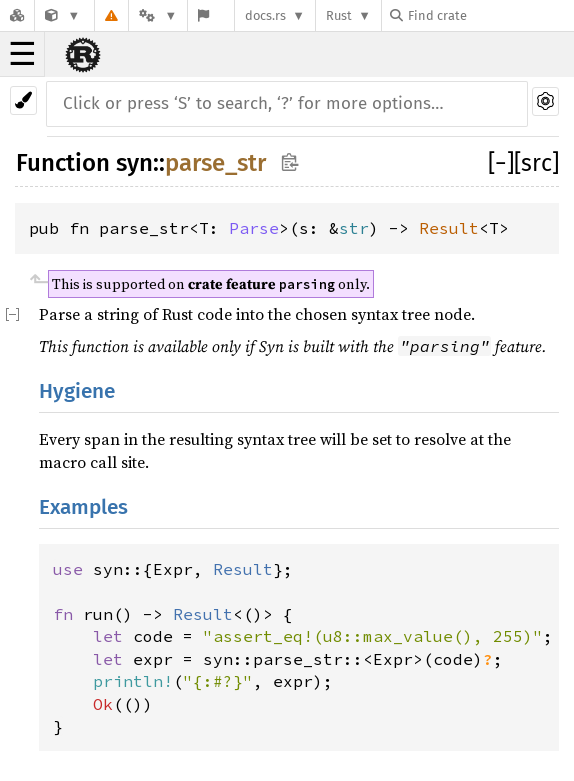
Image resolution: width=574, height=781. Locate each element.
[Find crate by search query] (490, 15)
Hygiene (77, 391)
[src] (536, 163)
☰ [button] (22, 54)
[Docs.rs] (17, 15)
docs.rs (265, 15)
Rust (339, 15)
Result (449, 228)
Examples (83, 507)
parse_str (215, 163)
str (354, 228)
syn (134, 163)
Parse (254, 228)
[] (501, 163)
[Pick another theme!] (23, 100)
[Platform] (158, 15)
